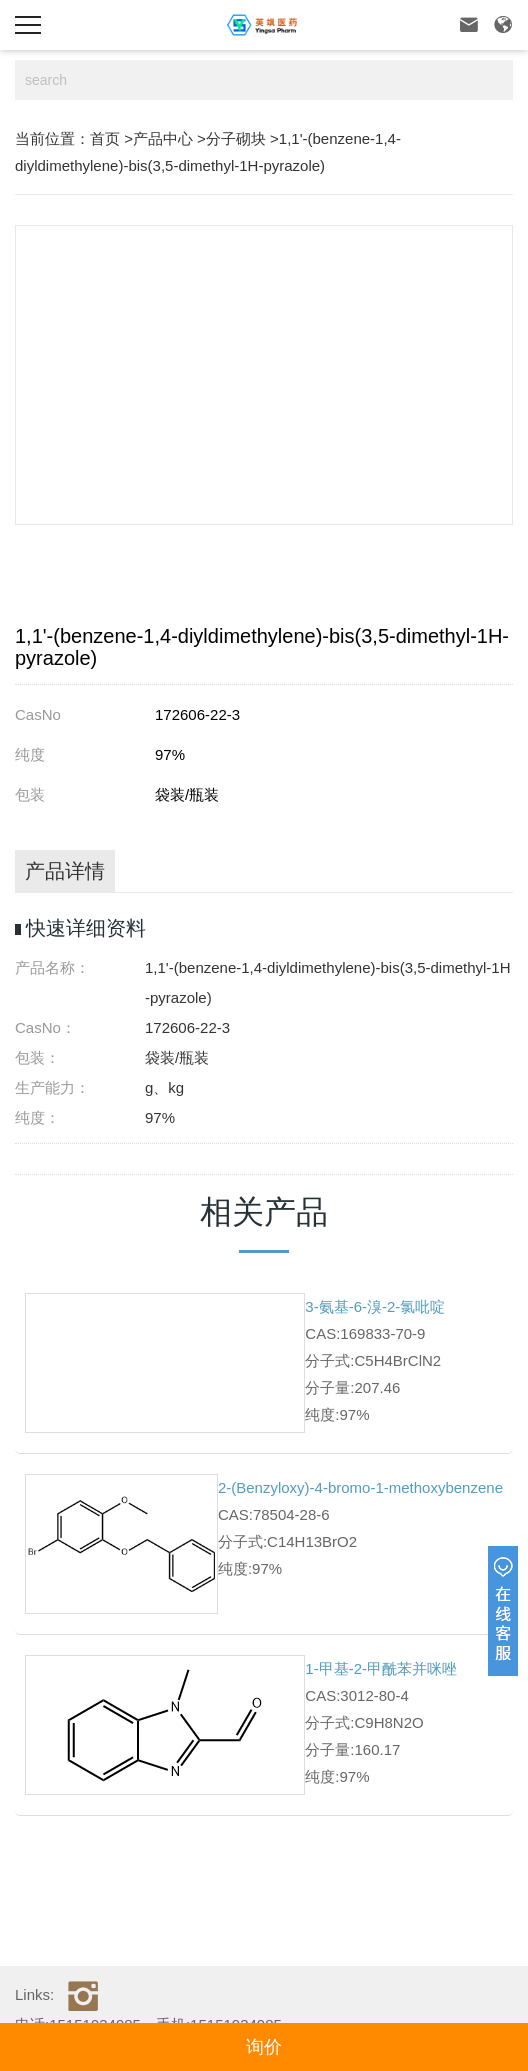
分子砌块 (236, 138)
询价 (264, 2047)
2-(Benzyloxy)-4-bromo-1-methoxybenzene (360, 1487)
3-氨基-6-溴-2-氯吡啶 (375, 1306)
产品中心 (163, 138)
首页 (105, 138)
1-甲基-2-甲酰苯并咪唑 (381, 1668)
